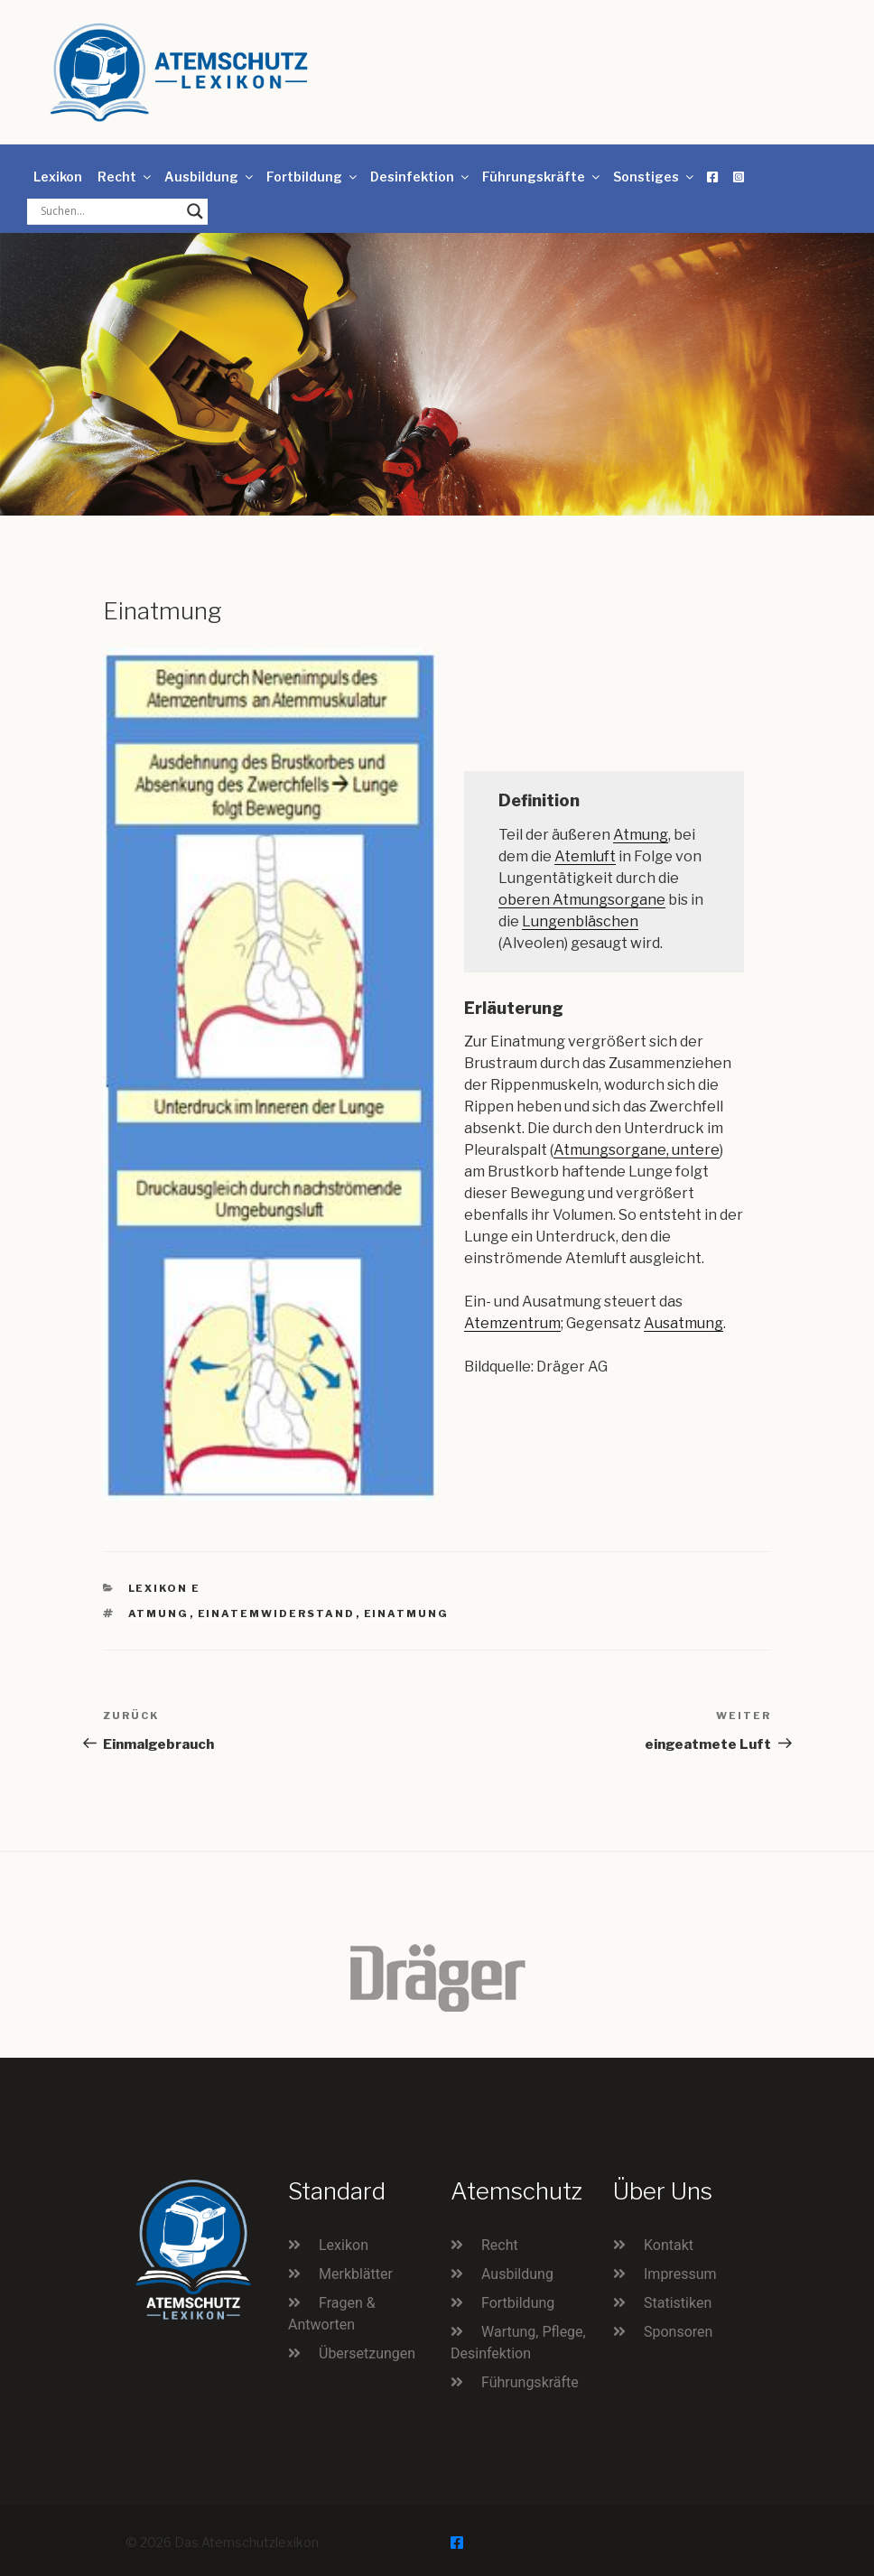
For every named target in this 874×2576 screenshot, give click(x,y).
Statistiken (677, 2302)
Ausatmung (683, 1323)
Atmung (640, 834)
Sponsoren (678, 2331)
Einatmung (407, 1613)
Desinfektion (420, 176)
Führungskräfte (542, 176)
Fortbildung (312, 176)
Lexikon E (164, 1588)
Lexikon (57, 176)
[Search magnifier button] (195, 211)
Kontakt (668, 2245)
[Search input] (109, 211)
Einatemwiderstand (277, 1613)
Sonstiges (654, 176)
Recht (125, 176)
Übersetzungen (367, 2353)
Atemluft (585, 856)
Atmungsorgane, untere (636, 1149)
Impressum (680, 2274)
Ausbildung (210, 176)
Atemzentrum (512, 1323)
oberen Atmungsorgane (581, 899)
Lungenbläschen (580, 921)
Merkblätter (356, 2274)
